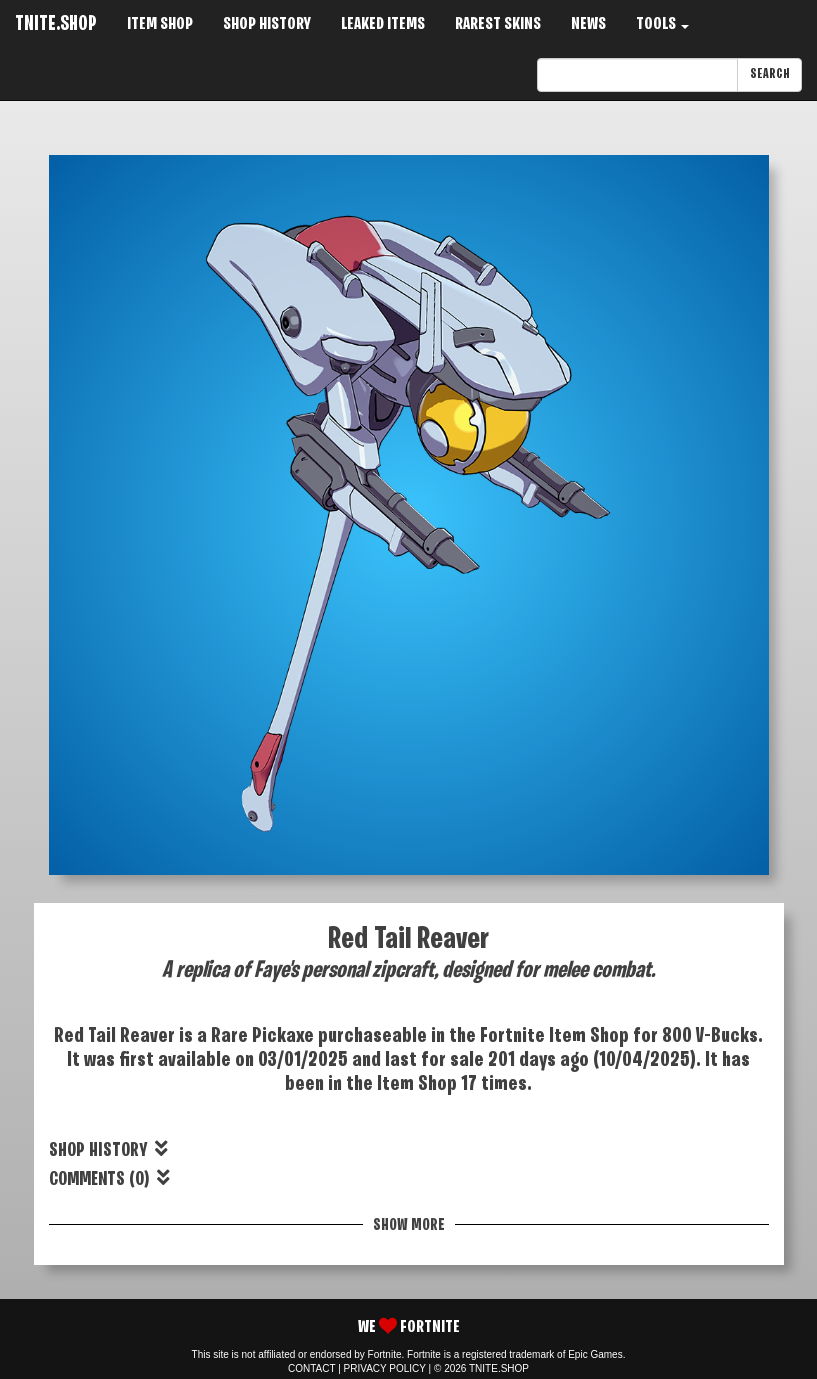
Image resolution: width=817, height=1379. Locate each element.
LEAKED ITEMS (383, 24)
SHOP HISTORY (267, 24)
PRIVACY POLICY (385, 1368)
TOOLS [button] (662, 24)
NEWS (588, 24)
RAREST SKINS (498, 24)
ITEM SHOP (160, 24)
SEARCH (769, 74)
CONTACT (311, 1368)
